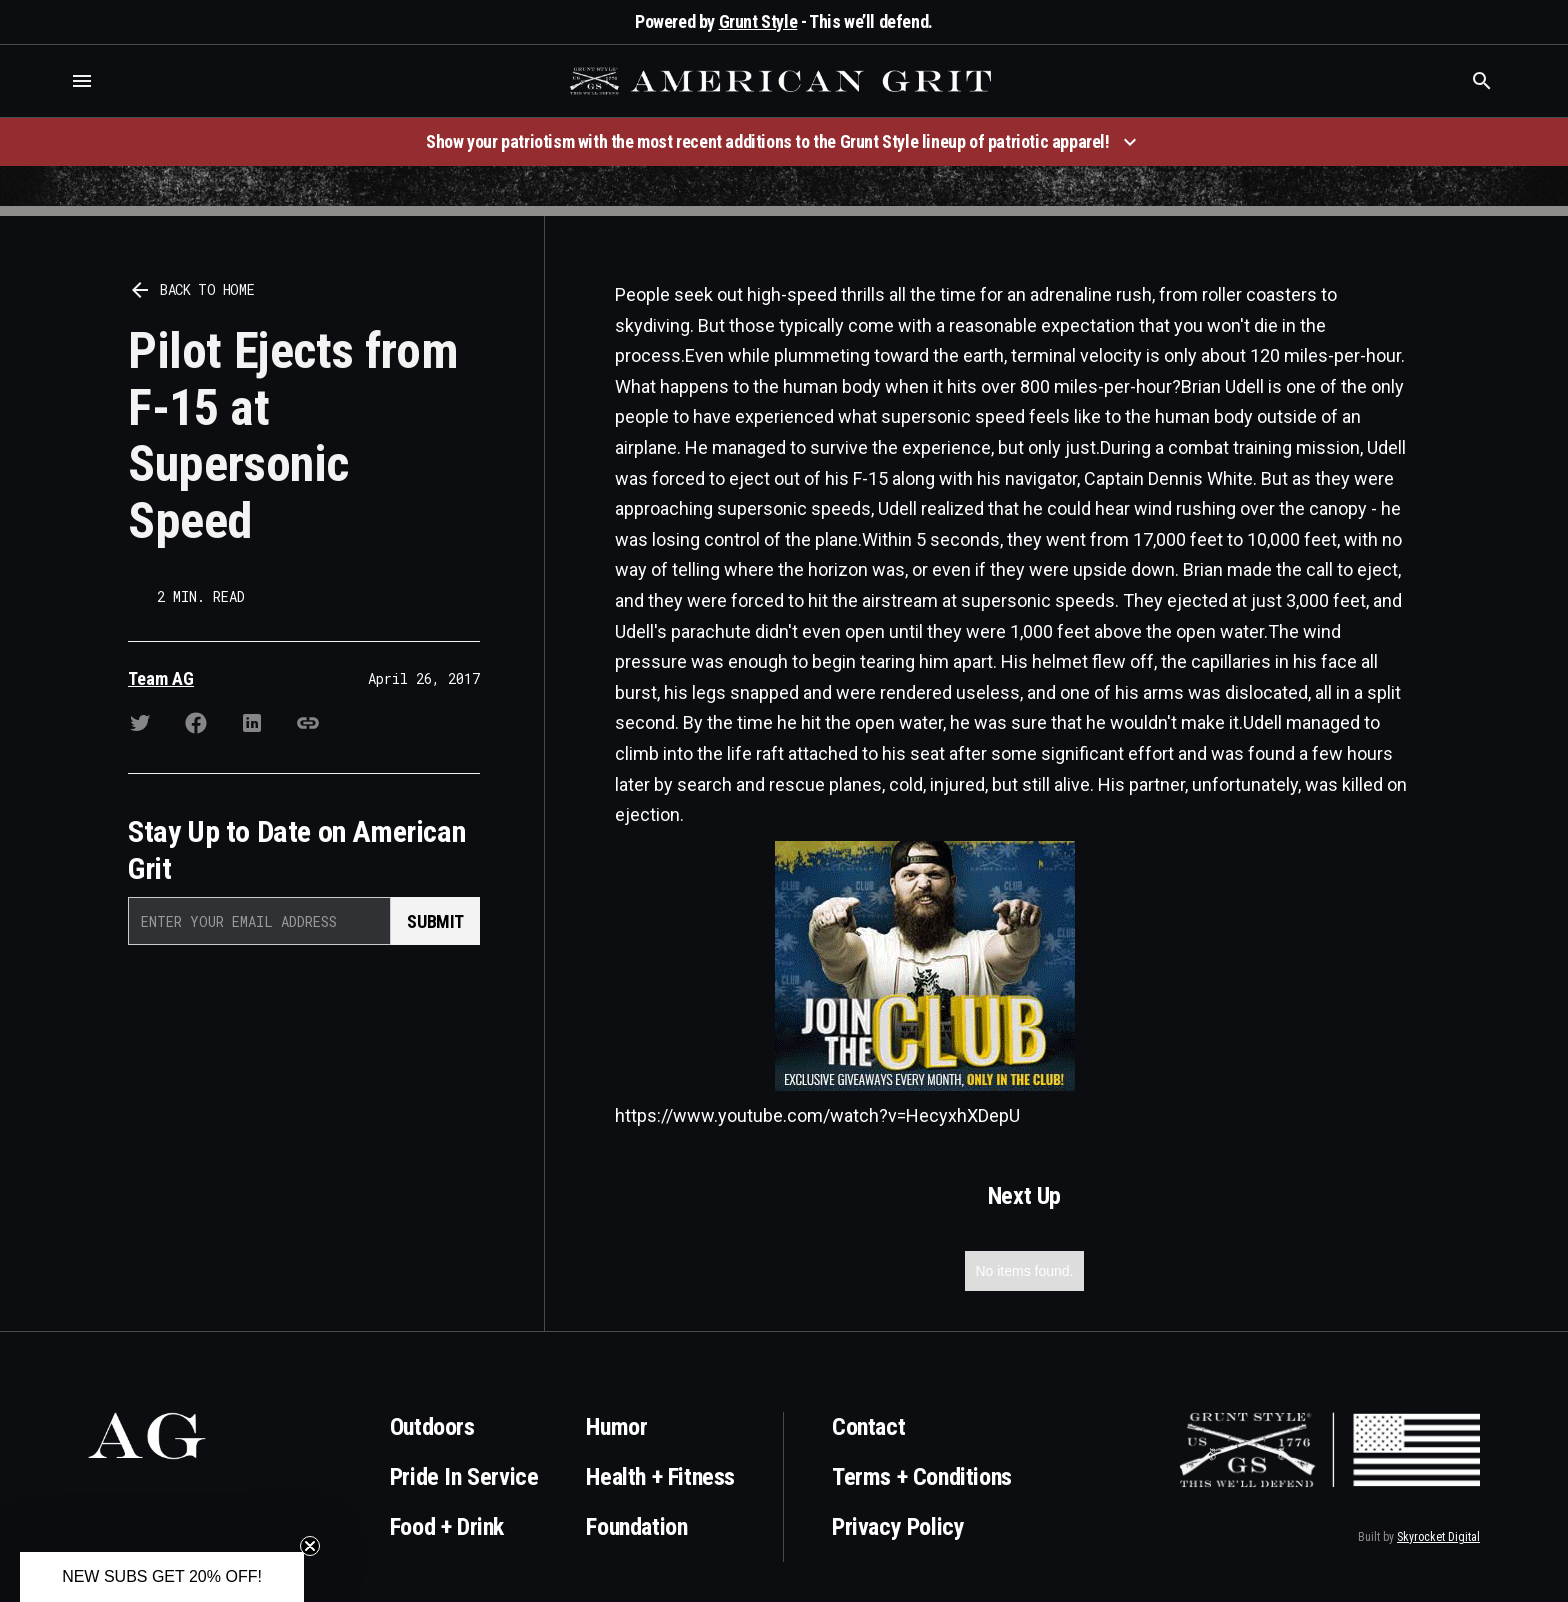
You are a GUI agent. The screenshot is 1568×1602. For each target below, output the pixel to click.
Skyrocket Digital (1438, 1537)
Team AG (161, 678)
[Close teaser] (310, 1546)
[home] (783, 81)
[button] (82, 81)
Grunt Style (758, 21)
